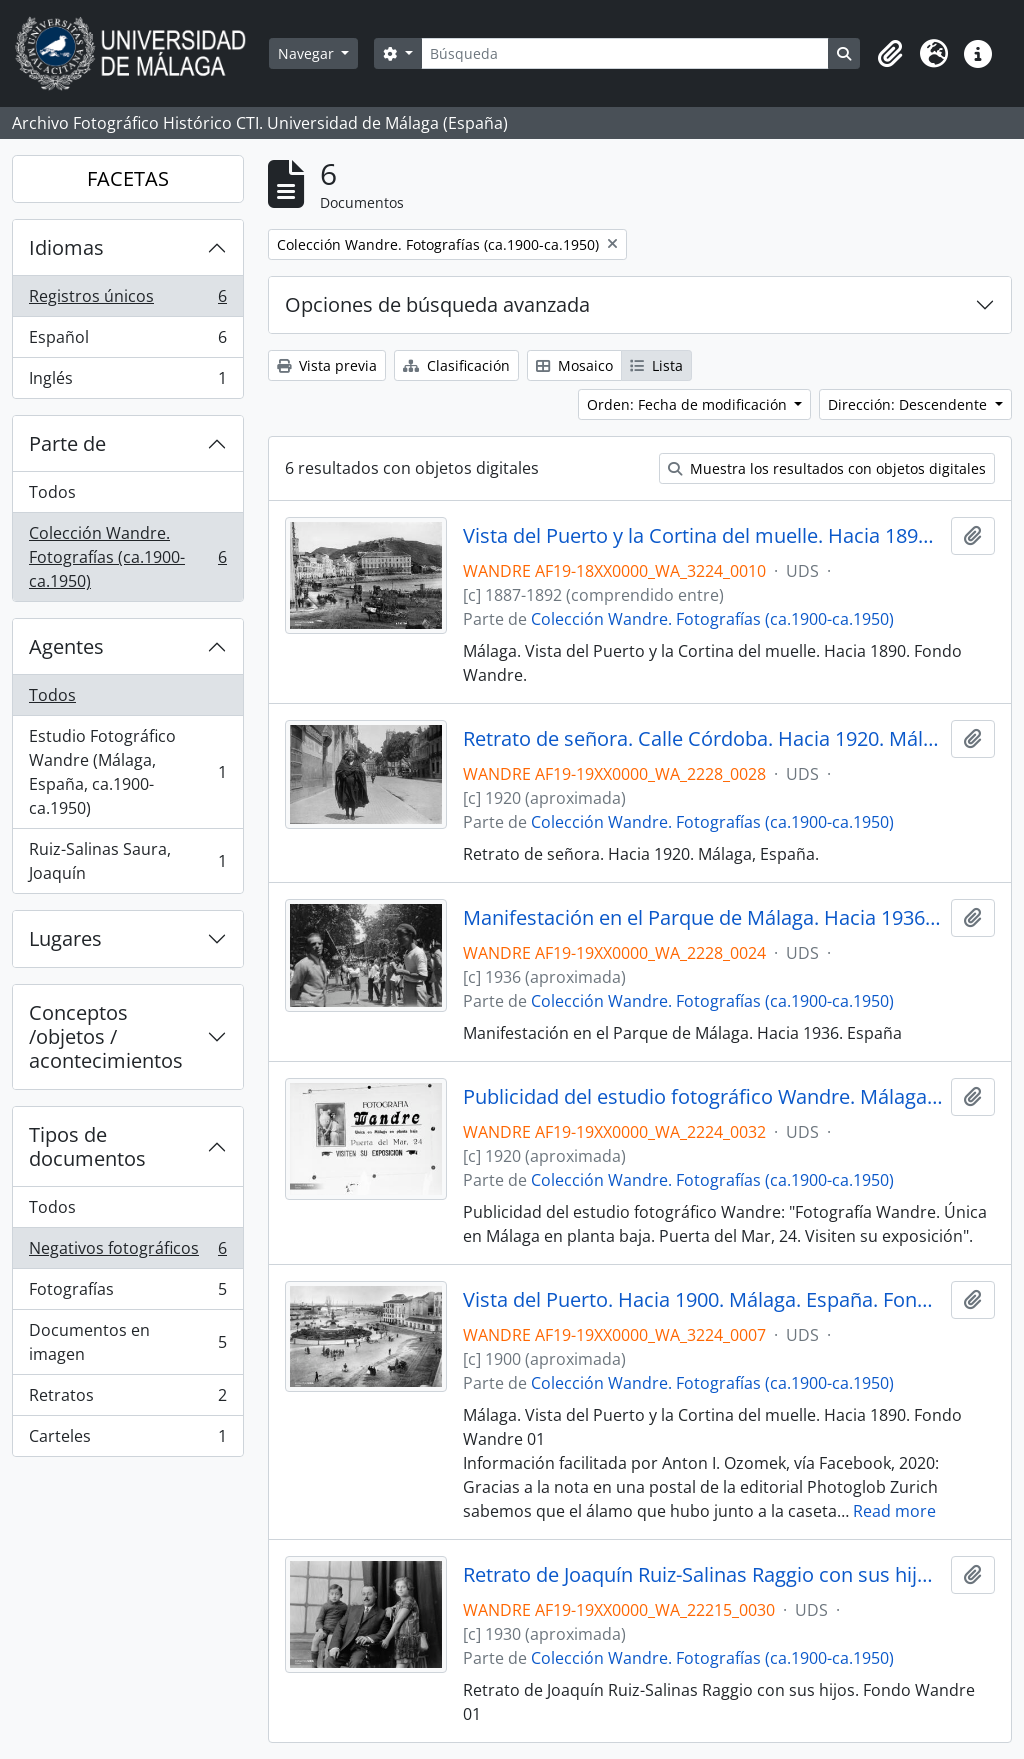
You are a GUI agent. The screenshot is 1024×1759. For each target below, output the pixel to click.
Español (127, 341)
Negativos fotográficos (127, 1252)
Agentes (66, 646)
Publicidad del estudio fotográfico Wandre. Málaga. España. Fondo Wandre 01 (703, 1097)
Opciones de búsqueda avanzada (437, 304)
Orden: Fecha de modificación (689, 404)
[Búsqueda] (625, 53)
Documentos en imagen (127, 1342)
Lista (656, 365)
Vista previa (327, 365)
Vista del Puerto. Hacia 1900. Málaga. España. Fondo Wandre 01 (703, 1300)
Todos (52, 492)
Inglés (127, 382)
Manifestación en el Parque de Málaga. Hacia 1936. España (703, 918)
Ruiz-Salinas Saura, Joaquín (127, 861)
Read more (894, 1511)
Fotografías (127, 1293)
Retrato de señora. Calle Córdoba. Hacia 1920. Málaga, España (703, 739)
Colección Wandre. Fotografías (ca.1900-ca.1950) (127, 557)
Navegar (308, 53)
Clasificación (456, 365)
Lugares (65, 938)
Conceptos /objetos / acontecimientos (106, 1036)
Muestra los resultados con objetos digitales (827, 468)
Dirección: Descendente (909, 404)
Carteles (127, 1440)
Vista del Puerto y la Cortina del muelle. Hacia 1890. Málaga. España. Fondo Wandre (703, 536)
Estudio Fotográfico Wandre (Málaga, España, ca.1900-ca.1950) (127, 772)
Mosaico (574, 365)
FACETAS (128, 178)
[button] (890, 54)
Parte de (67, 443)
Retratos (127, 1399)
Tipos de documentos (87, 1146)
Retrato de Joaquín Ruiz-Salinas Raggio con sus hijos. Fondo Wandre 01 (703, 1575)
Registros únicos (127, 300)
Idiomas (66, 247)
